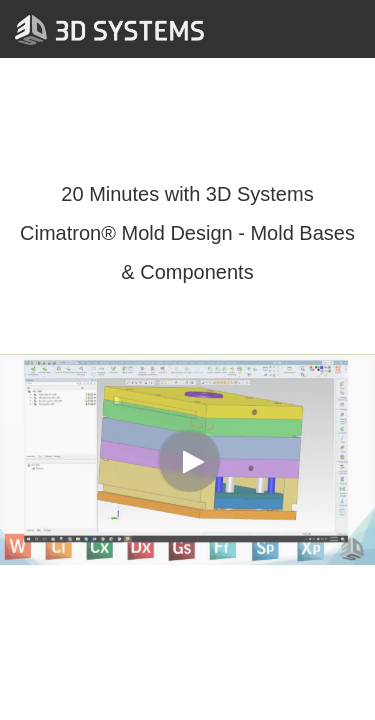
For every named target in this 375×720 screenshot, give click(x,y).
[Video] (187, 459)
